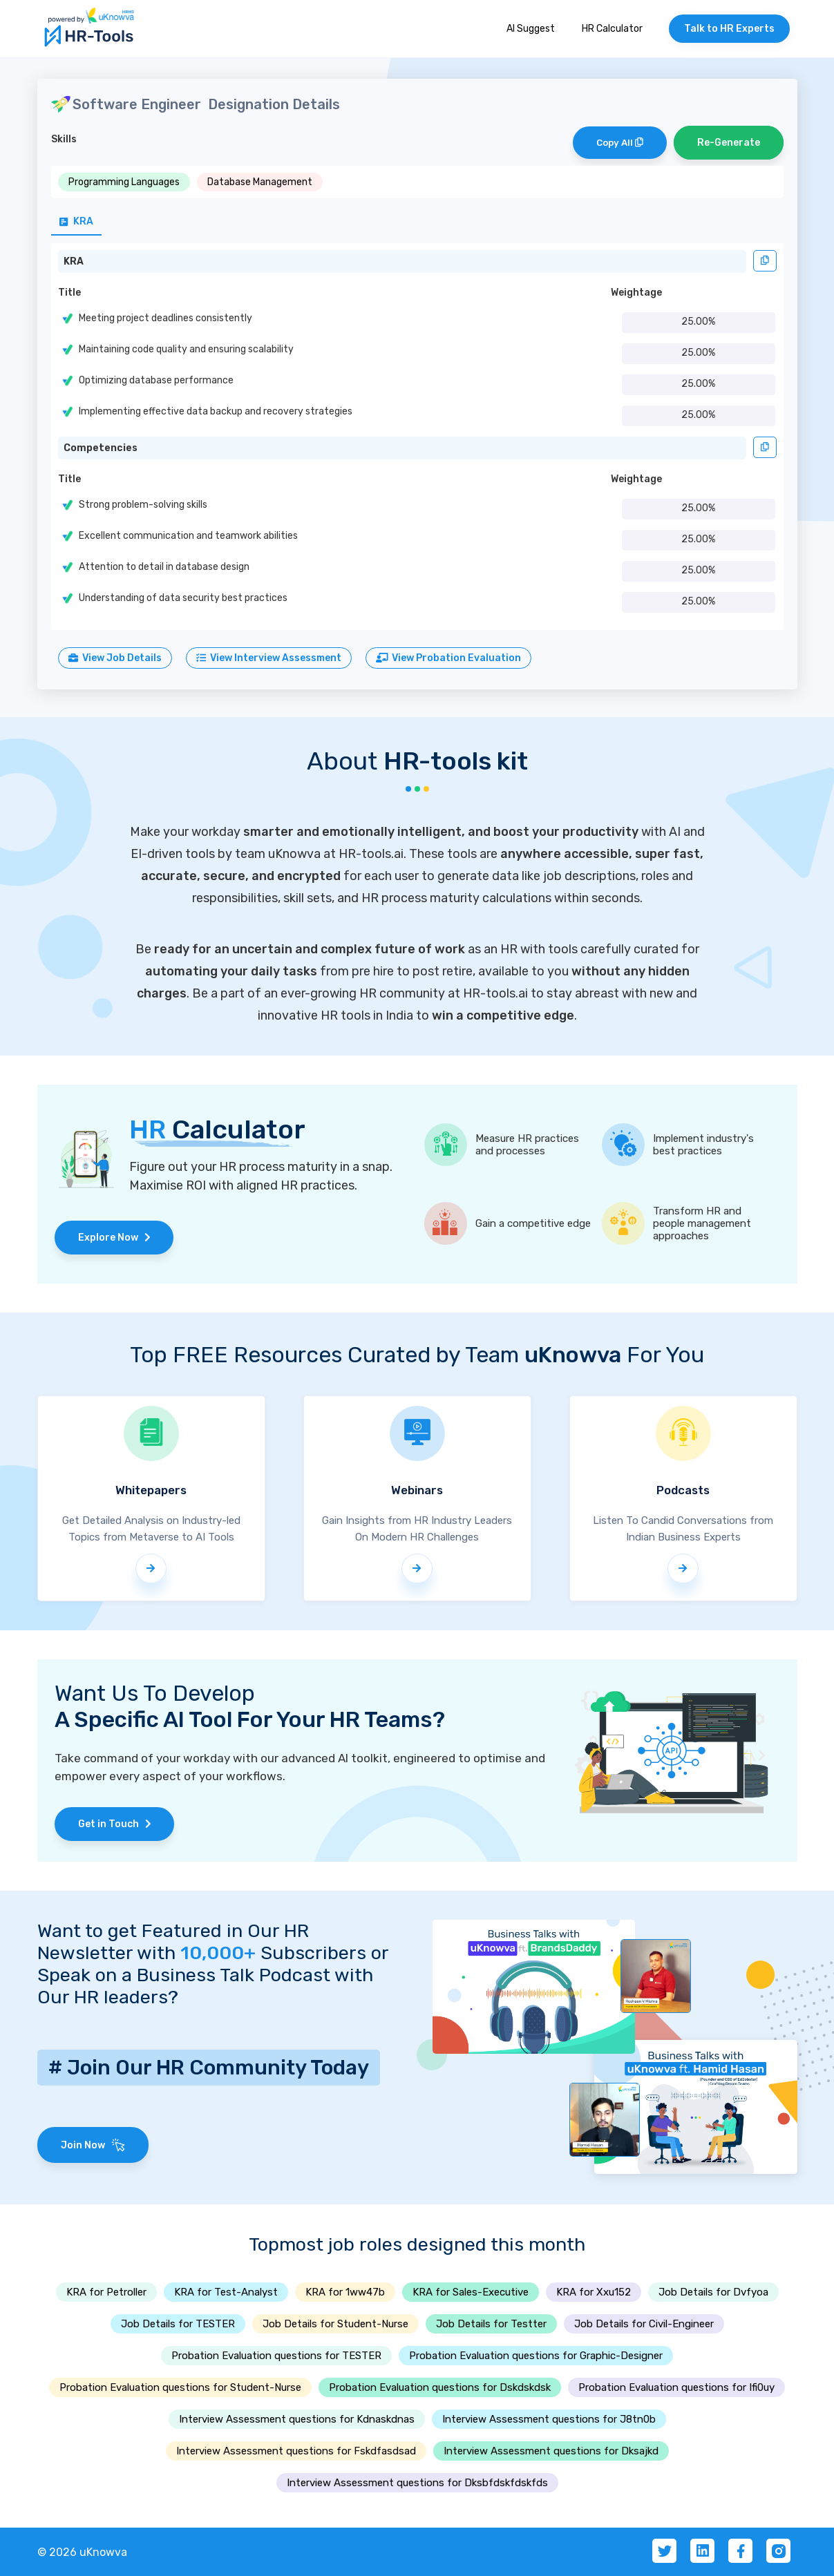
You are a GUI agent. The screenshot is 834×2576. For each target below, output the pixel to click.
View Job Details (115, 658)
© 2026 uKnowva (82, 2552)
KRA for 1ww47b (345, 2292)
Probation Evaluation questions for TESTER (276, 2355)
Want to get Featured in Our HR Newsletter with (173, 1942)
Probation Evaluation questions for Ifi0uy (676, 2387)
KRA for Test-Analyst (226, 2292)
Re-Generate (728, 143)
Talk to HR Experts (729, 29)
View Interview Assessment (268, 658)
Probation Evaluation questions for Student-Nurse (180, 2387)
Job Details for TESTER (178, 2324)
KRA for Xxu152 (593, 2292)
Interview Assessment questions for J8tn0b (549, 2419)
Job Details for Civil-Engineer (644, 2324)
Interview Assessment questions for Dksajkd (551, 2451)
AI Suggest (530, 29)
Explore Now (114, 1237)
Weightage (636, 292)
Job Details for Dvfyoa (713, 2292)
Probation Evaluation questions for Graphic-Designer (536, 2355)
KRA (74, 261)
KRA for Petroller (106, 2292)
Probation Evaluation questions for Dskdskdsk (440, 2387)
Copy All (619, 142)
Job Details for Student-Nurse (335, 2324)
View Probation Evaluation (449, 658)
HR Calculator (612, 29)
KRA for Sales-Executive (471, 2292)
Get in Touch (114, 1824)
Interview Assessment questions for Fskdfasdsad (296, 2451)
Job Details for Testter (491, 2324)
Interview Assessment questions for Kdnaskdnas (297, 2419)
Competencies (101, 448)
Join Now (93, 2145)
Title (69, 292)
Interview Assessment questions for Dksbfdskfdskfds (417, 2483)
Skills (64, 139)
